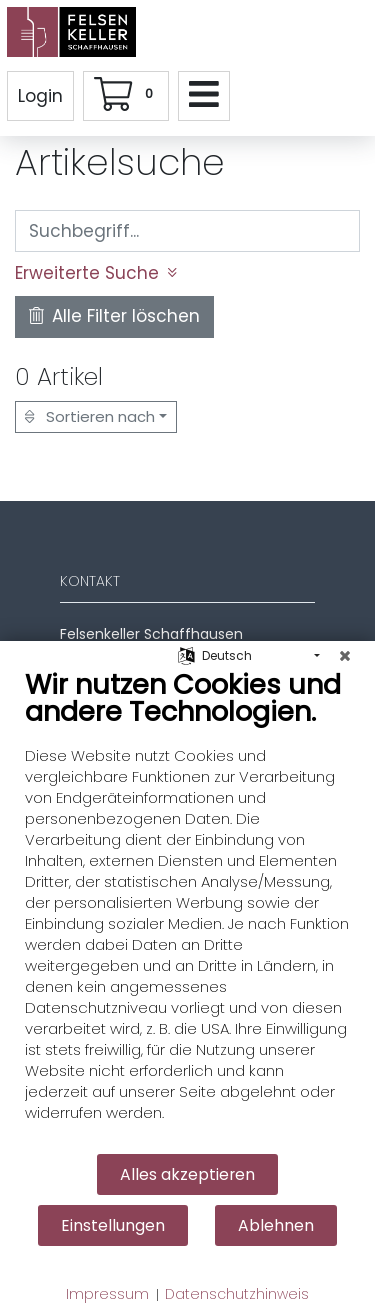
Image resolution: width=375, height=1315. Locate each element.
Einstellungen (113, 1225)
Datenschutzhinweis (237, 1294)
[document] (187, 910)
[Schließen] (345, 656)
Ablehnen (276, 1225)
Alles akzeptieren (187, 1174)
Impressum (107, 1294)
